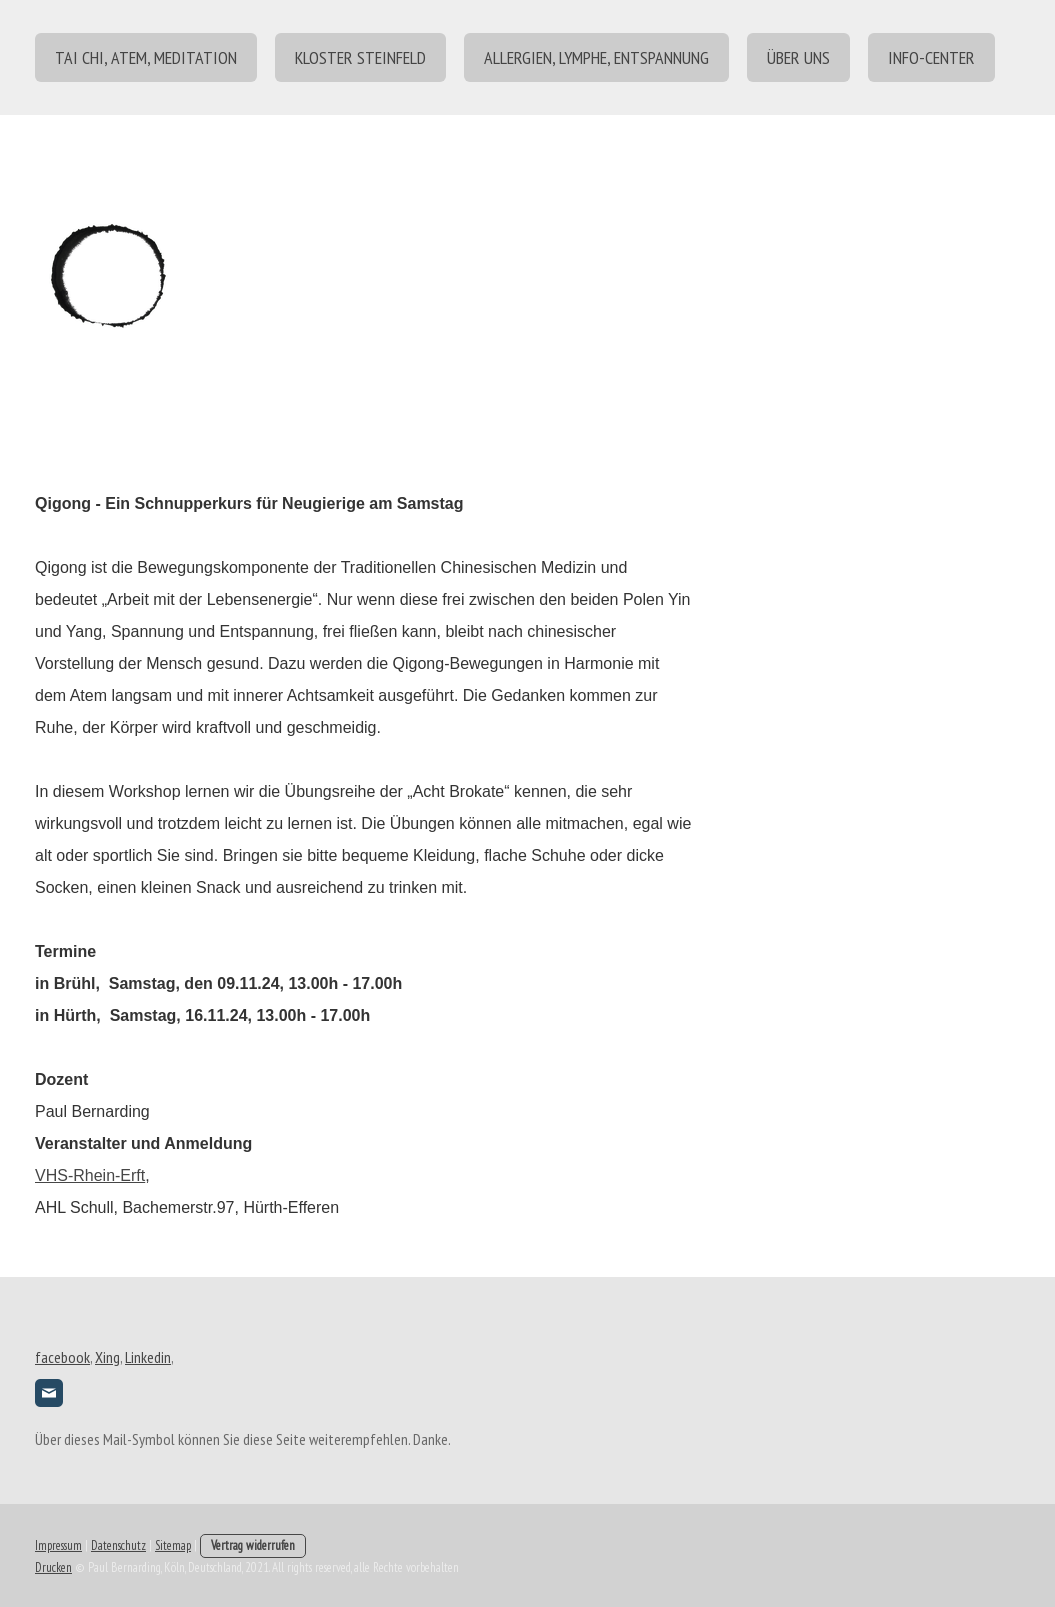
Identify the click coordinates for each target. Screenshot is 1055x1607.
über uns (798, 57)
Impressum (58, 1545)
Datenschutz (118, 1545)
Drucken (53, 1567)
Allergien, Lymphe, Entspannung (596, 57)
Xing (107, 1357)
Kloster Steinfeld (360, 57)
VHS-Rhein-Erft (90, 1175)
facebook (62, 1357)
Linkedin (148, 1357)
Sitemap (173, 1545)
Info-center (931, 57)
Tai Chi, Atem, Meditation (146, 57)
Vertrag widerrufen (253, 1545)
